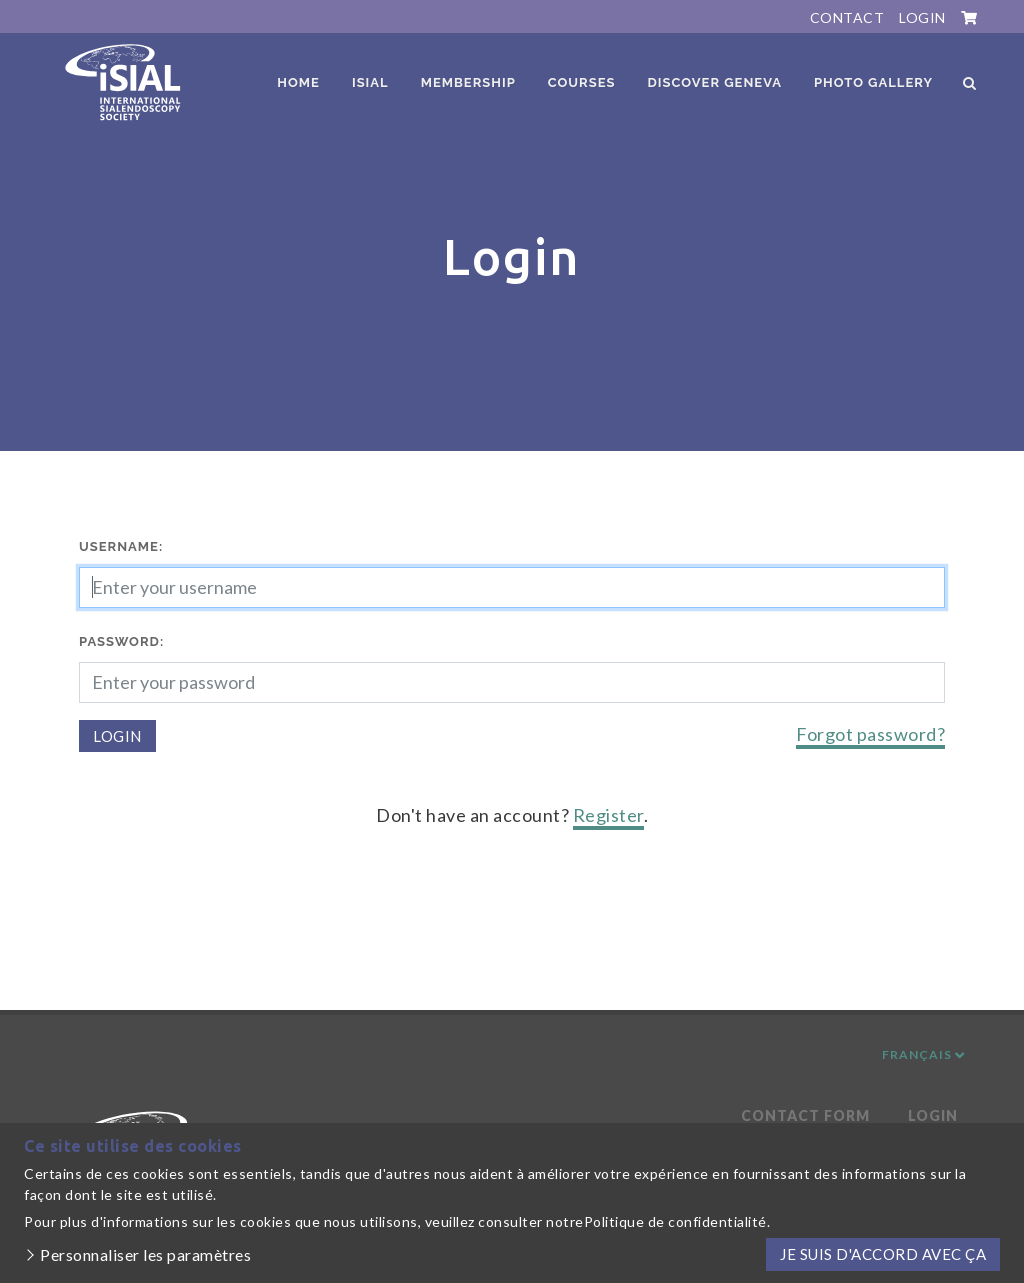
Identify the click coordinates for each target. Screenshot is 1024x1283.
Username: (121, 546)
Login (922, 17)
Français (923, 1055)
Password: (121, 641)
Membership (468, 82)
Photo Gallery (873, 82)
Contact (847, 17)
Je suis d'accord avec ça (883, 1254)
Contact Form (805, 1115)
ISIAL (370, 82)
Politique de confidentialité (675, 1221)
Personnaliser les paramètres (145, 1254)
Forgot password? (870, 734)
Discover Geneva (715, 82)
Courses (582, 82)
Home (298, 82)
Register (608, 815)
